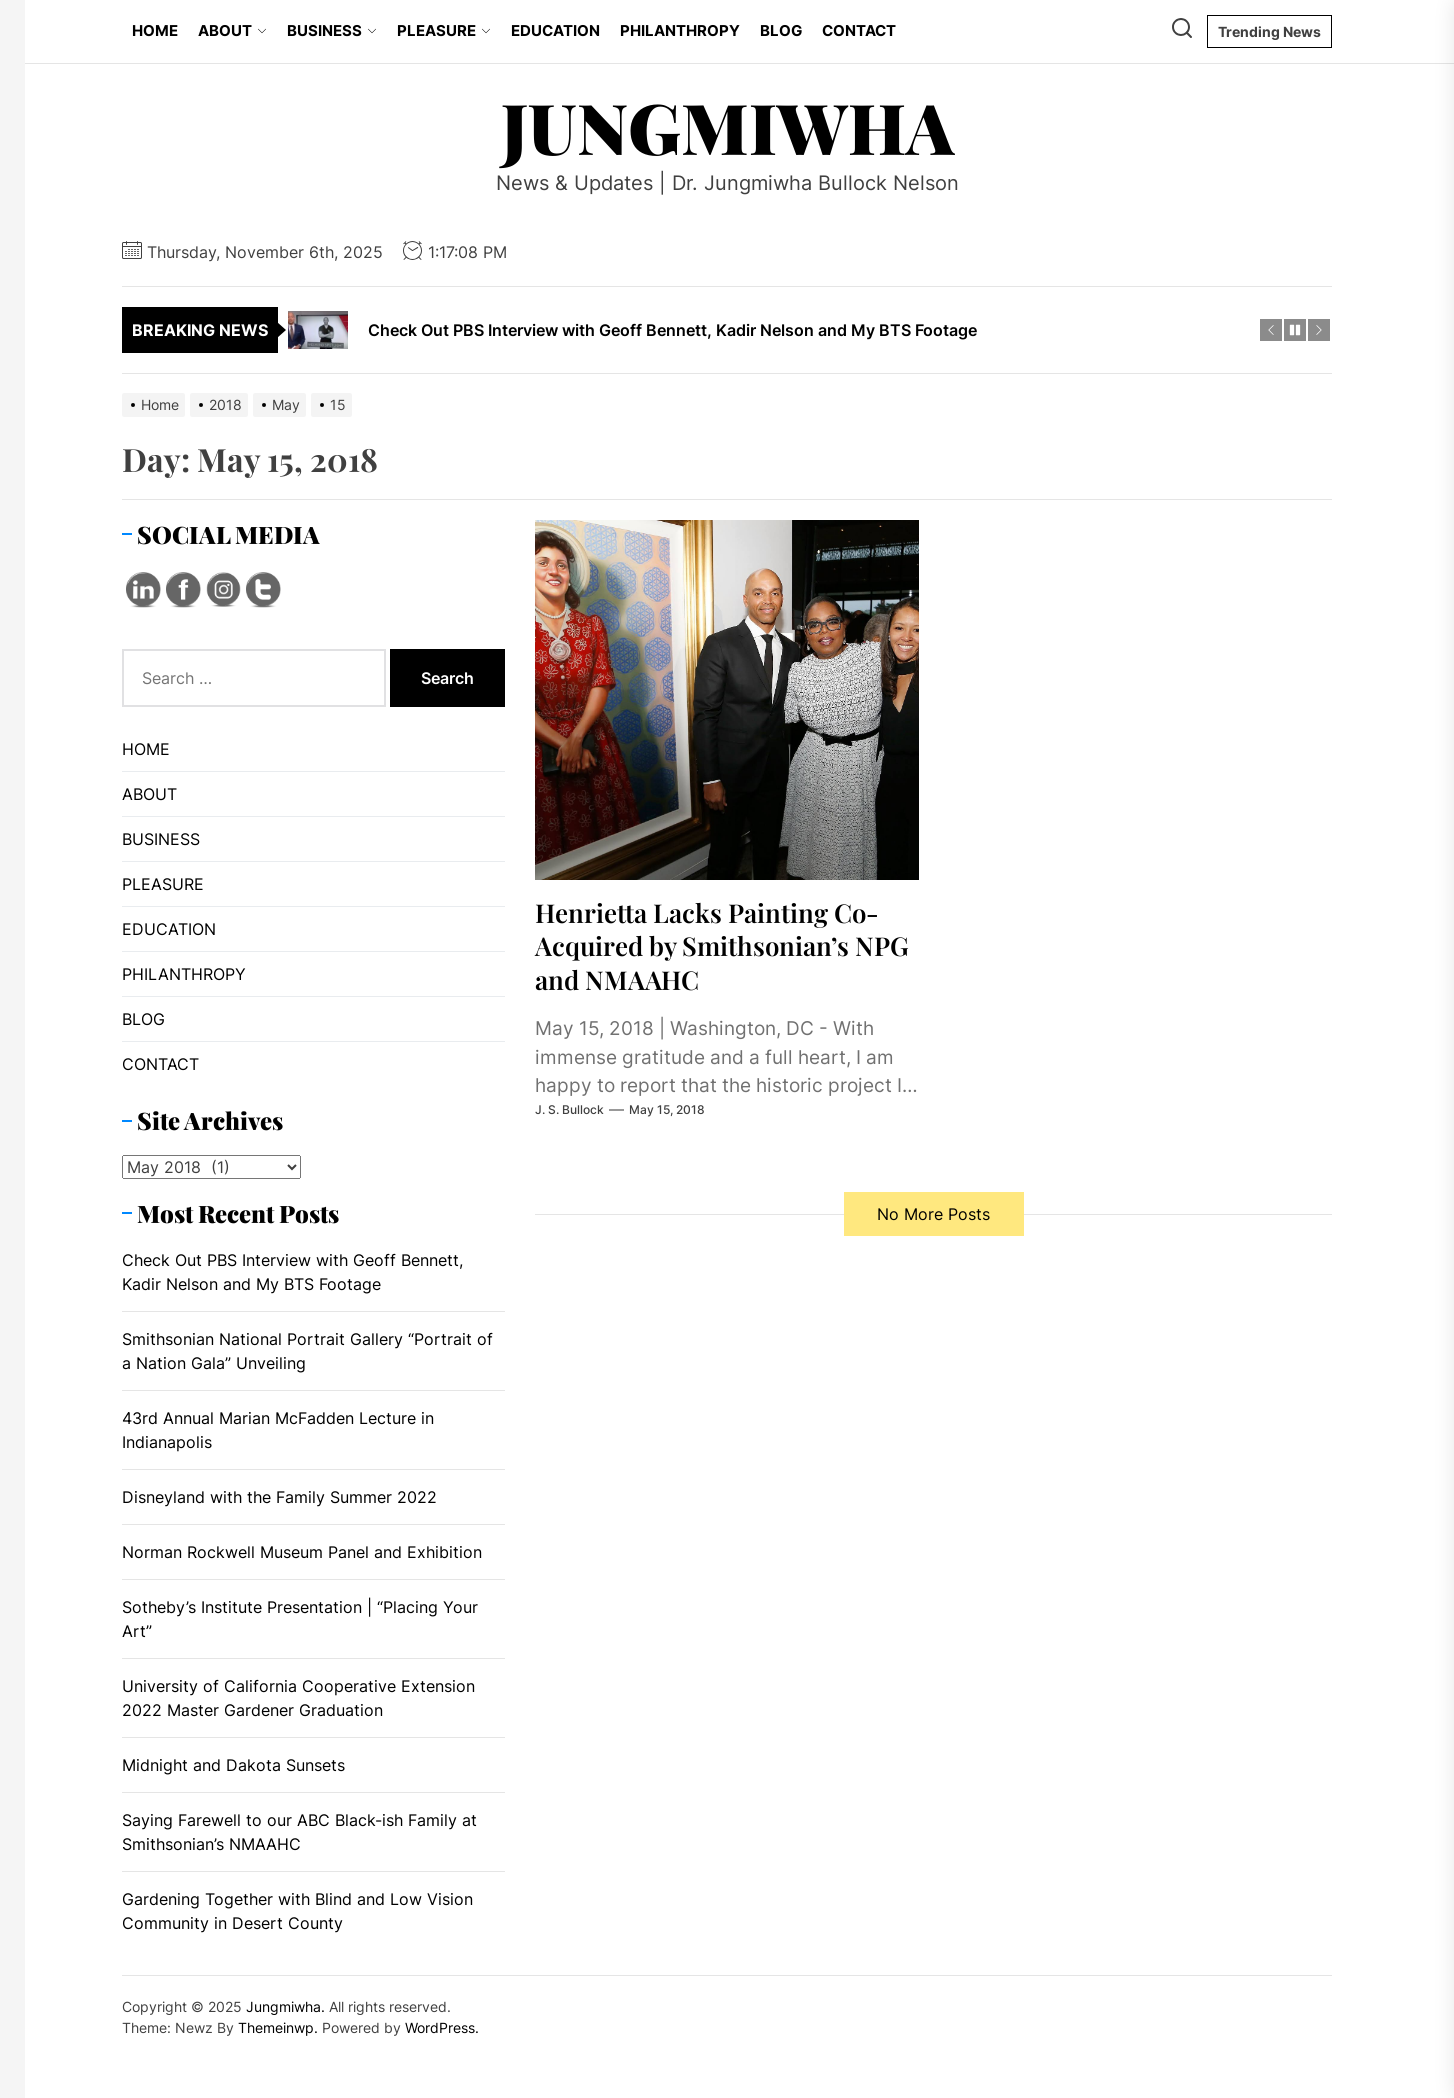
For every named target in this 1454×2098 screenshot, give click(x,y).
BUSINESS (332, 30)
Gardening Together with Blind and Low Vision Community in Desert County (297, 1911)
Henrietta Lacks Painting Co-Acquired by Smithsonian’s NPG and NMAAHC (722, 945)
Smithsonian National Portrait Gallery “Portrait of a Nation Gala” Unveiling (307, 1351)
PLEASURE (444, 30)
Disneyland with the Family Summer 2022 (279, 1497)
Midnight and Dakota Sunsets (233, 1765)
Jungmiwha (727, 126)
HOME (155, 30)
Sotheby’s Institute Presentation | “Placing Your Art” (300, 1619)
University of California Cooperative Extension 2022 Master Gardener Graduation (298, 1698)
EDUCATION (555, 30)
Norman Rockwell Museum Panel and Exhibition (302, 1552)
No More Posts (933, 1214)
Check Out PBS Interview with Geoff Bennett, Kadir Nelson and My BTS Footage (292, 1272)
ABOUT (232, 30)
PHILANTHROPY (680, 30)
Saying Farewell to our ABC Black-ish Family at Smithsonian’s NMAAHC (299, 1832)
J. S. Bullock (569, 1109)
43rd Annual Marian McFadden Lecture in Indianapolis (278, 1430)
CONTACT (859, 30)
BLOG (781, 30)
